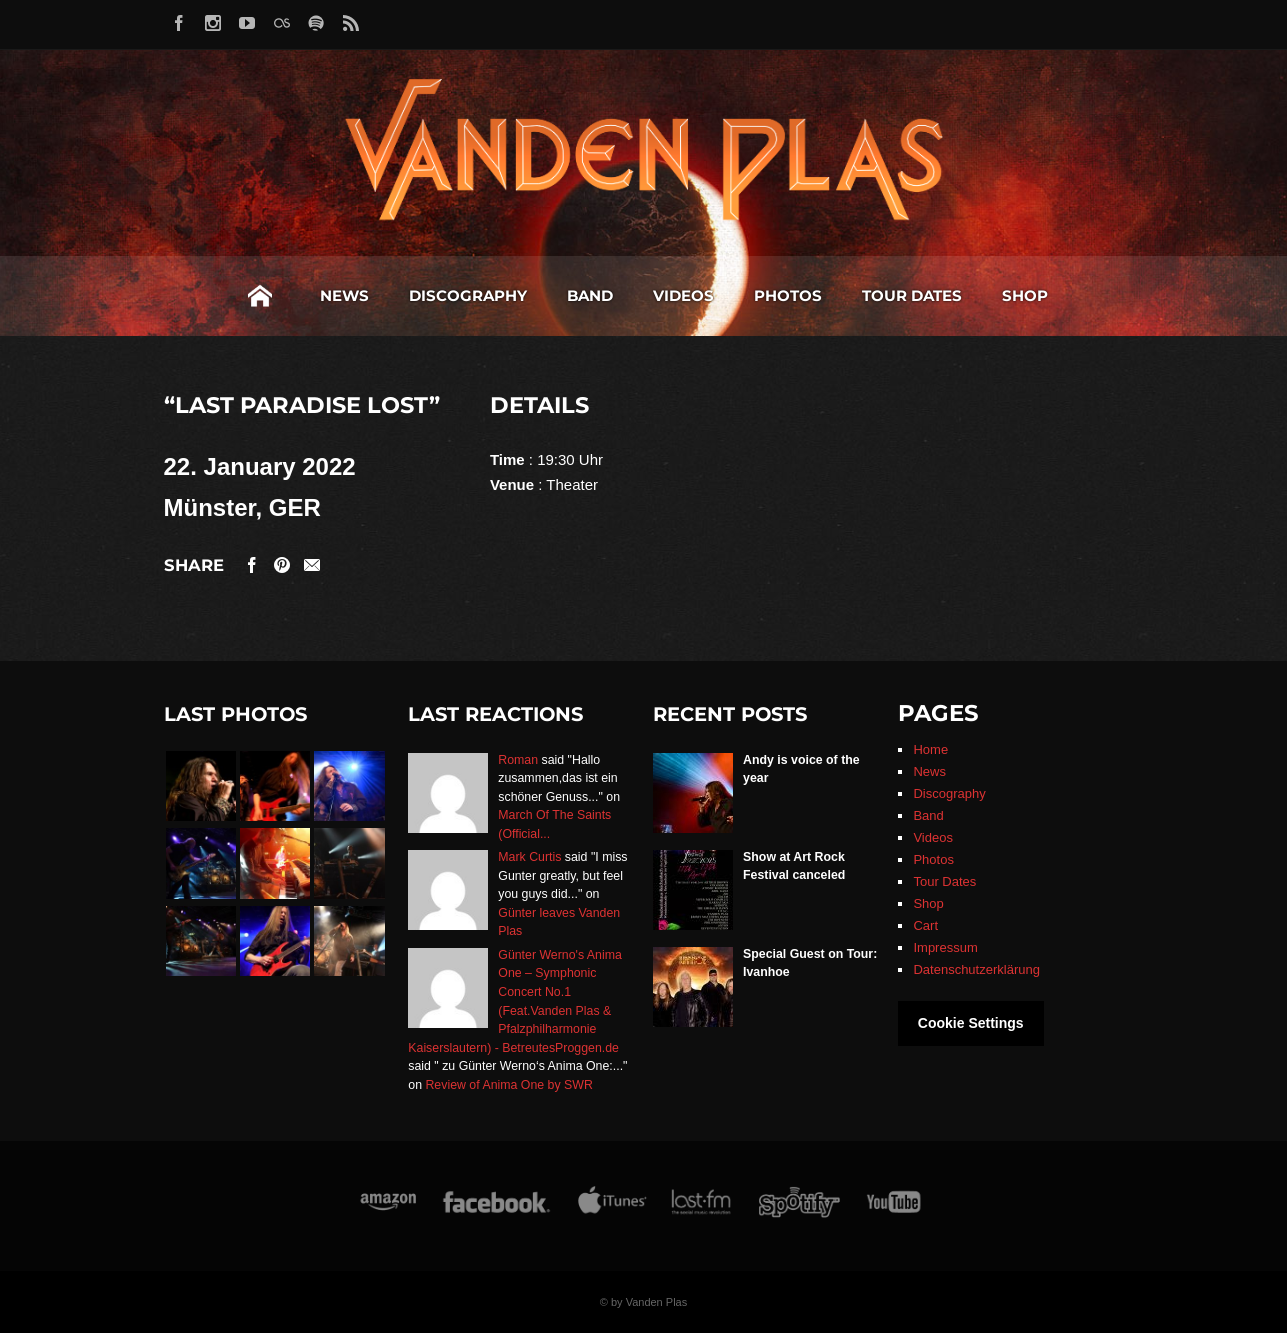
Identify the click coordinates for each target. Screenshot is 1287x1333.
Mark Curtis (529, 857)
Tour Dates (912, 295)
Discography (468, 295)
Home (260, 296)
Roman (518, 760)
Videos (683, 295)
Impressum (945, 947)
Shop (1025, 295)
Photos (788, 295)
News (344, 295)
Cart (925, 925)
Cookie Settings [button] (971, 1023)
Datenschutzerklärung (976, 969)
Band (590, 295)
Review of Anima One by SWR (508, 1085)
